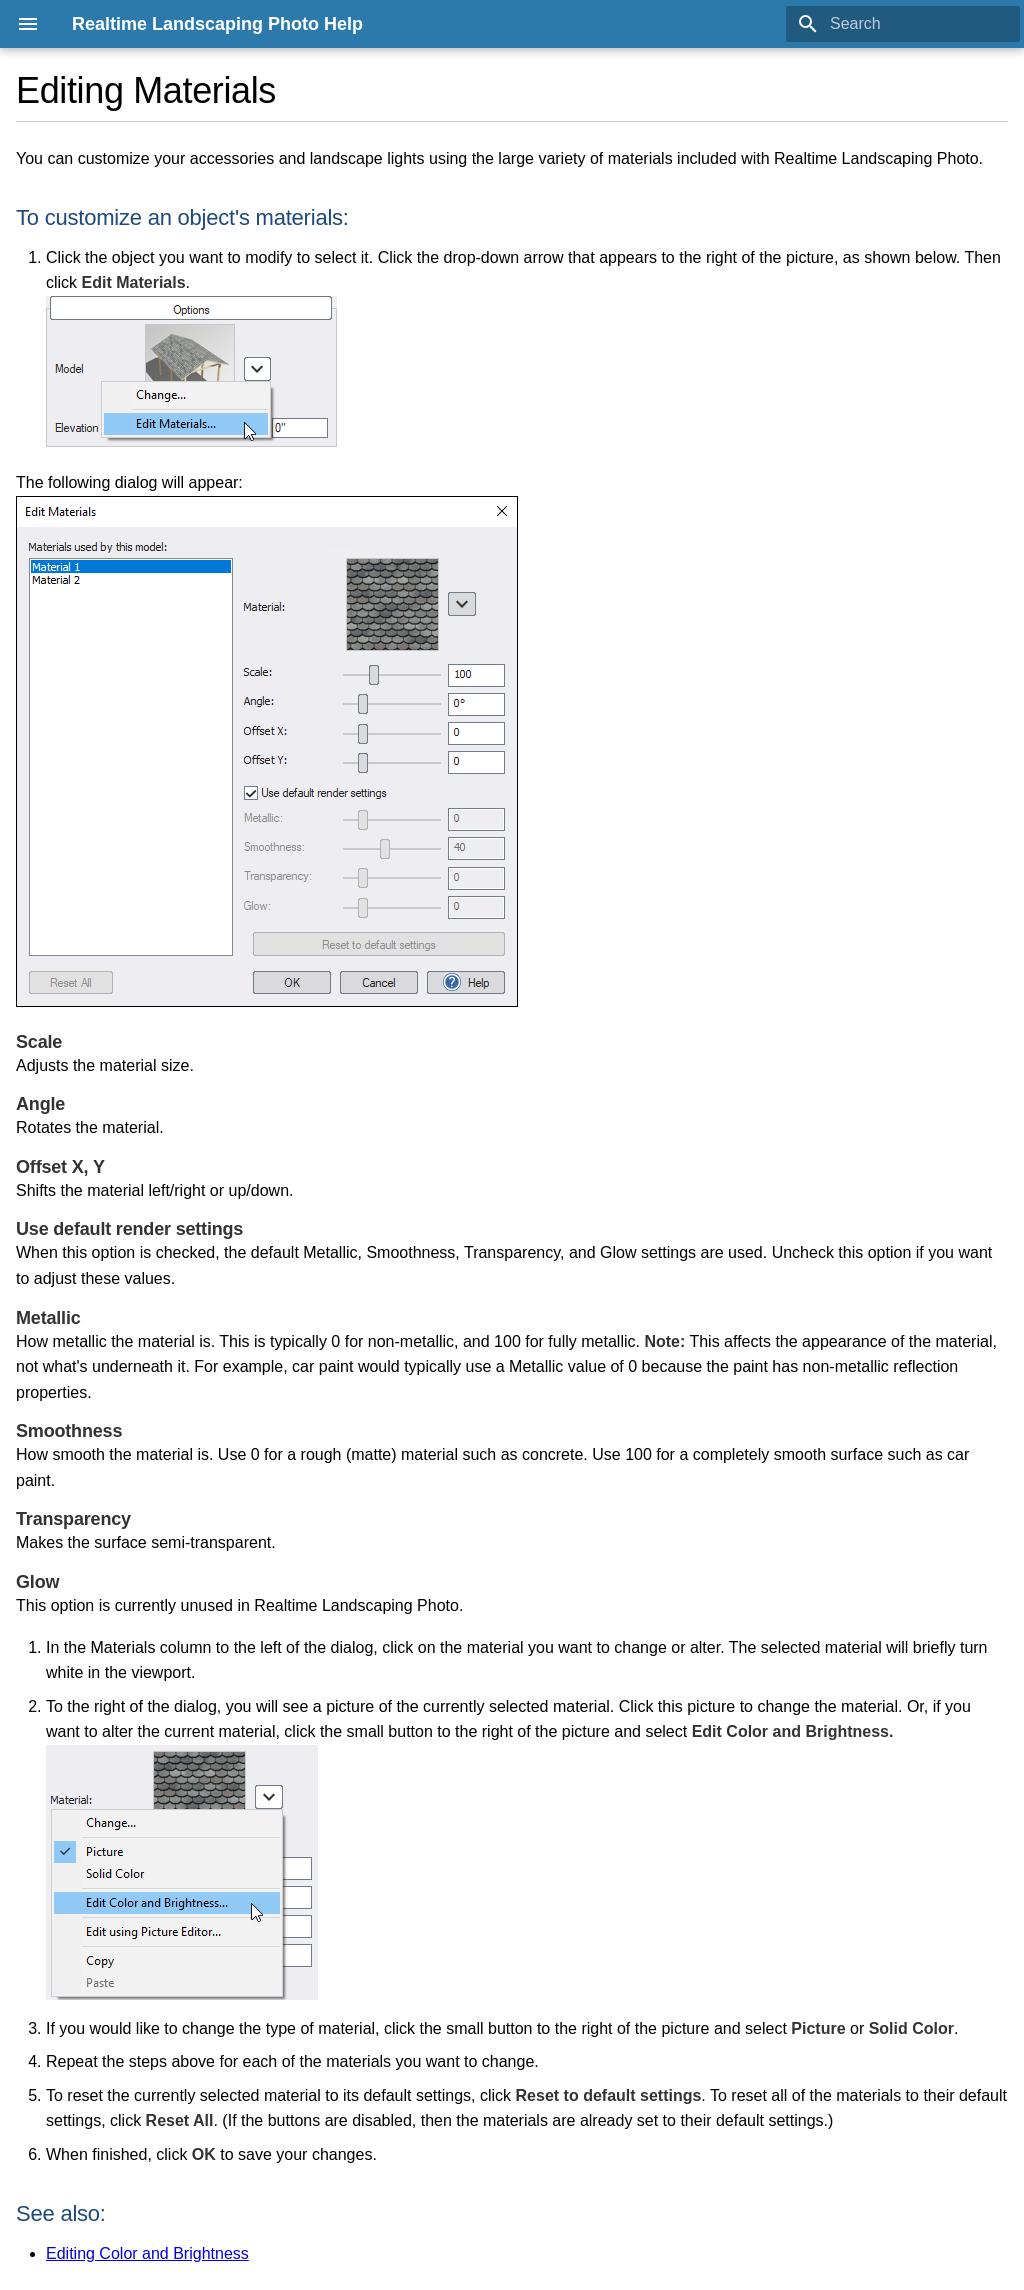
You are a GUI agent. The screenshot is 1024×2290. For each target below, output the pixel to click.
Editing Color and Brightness (147, 2253)
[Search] (903, 24)
